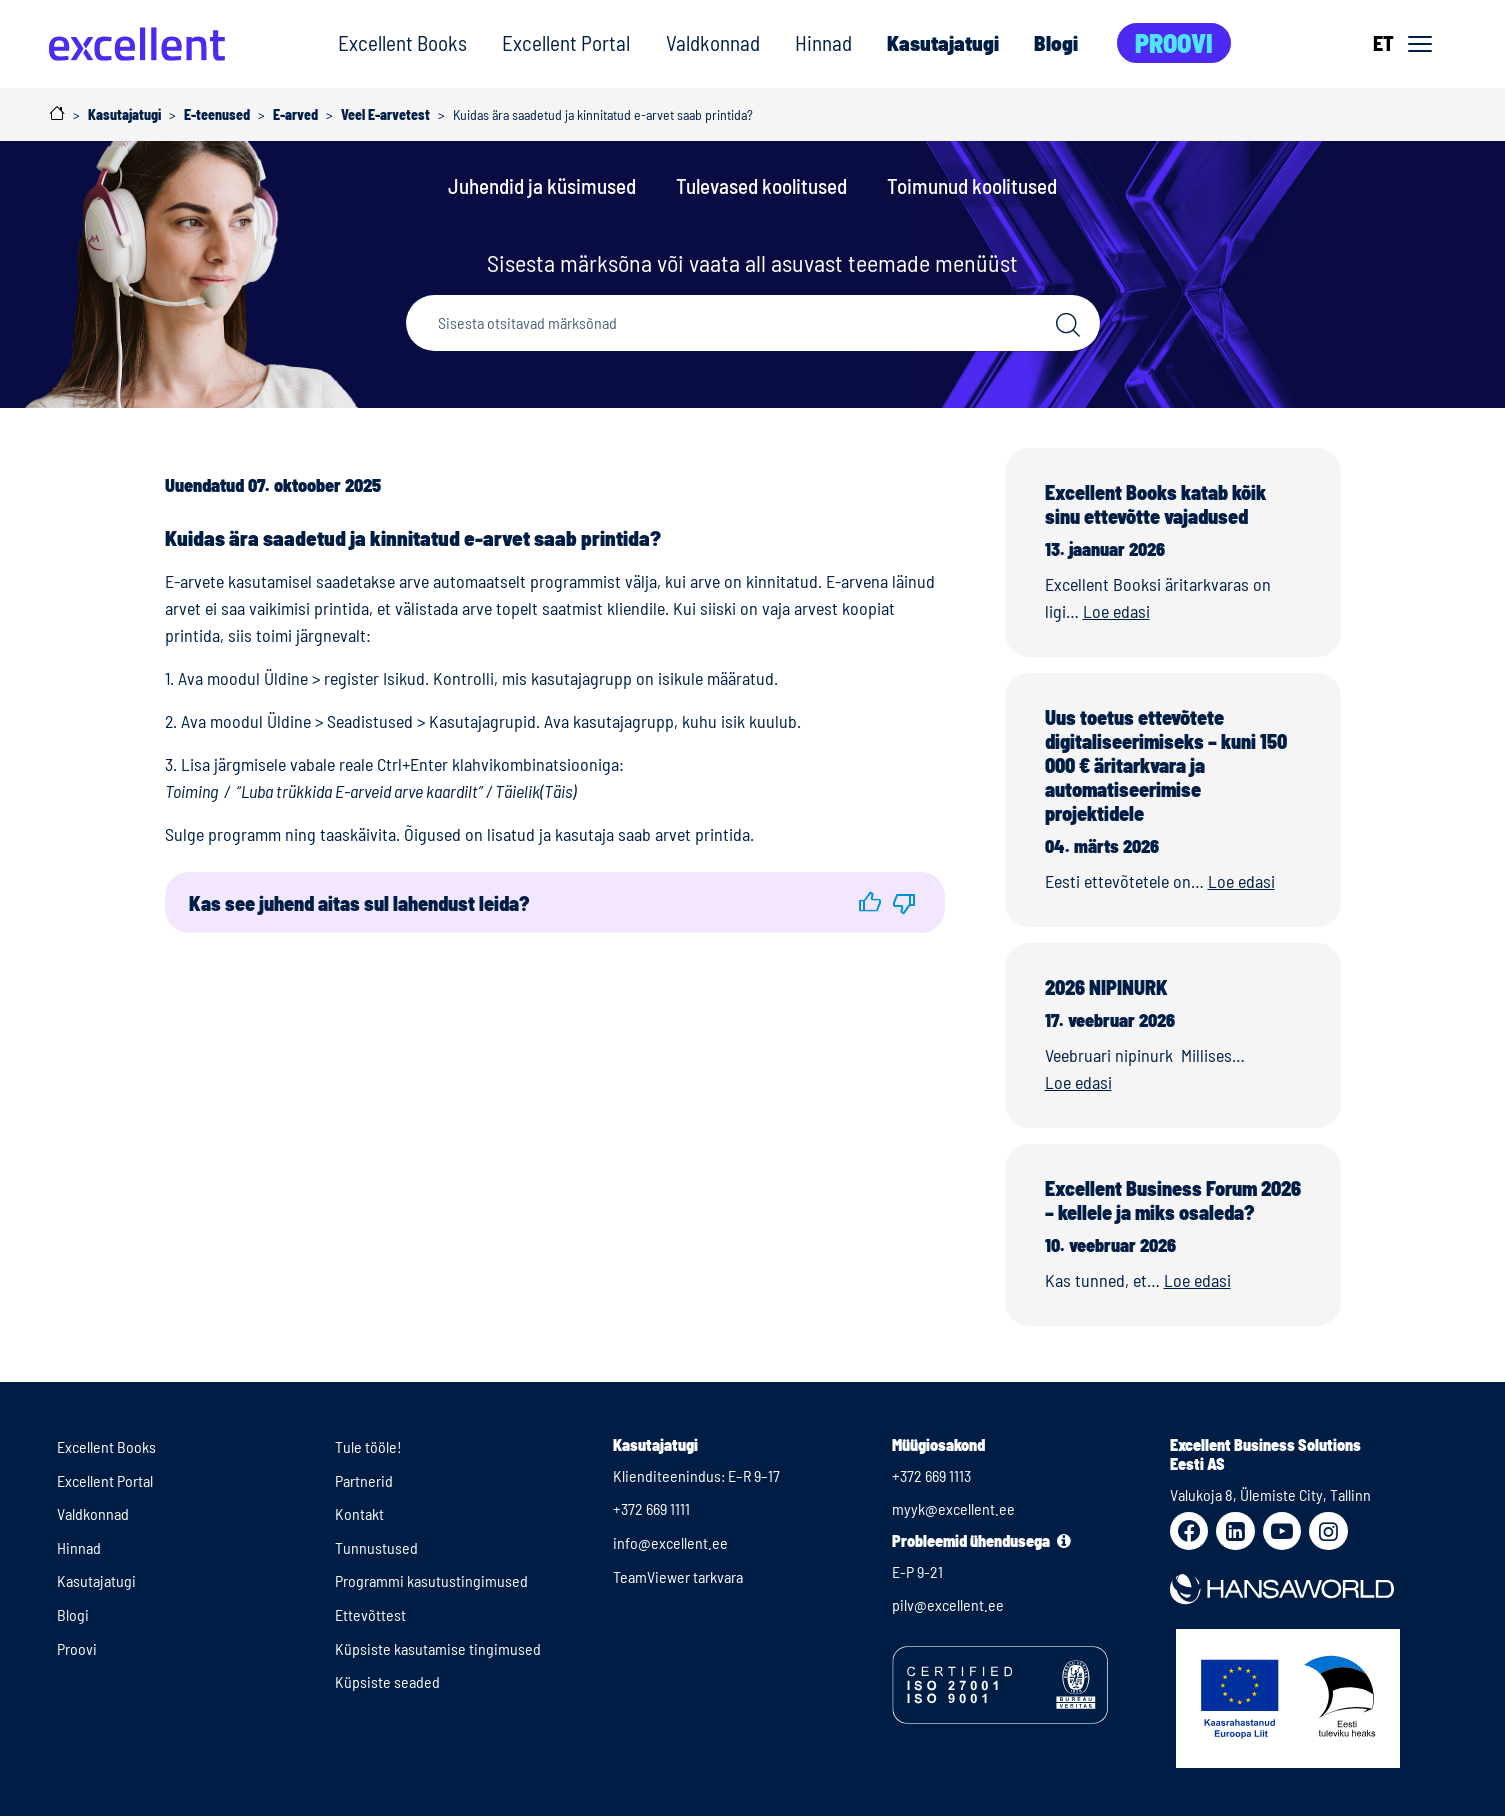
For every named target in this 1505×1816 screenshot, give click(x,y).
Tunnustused (376, 1547)
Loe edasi (1116, 611)
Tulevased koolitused (761, 185)
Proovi (1174, 42)
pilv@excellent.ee (948, 1604)
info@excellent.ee (670, 1542)
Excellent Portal (566, 42)
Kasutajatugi (943, 42)
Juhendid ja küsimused (542, 185)
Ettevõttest (370, 1614)
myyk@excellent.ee (953, 1508)
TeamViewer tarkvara (678, 1576)
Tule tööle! (368, 1446)
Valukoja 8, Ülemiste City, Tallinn (1270, 1494)
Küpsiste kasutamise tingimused (438, 1648)
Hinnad (823, 42)
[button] (870, 902)
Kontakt (359, 1513)
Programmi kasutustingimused (431, 1580)
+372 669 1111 (651, 1508)
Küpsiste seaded (387, 1681)
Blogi (1056, 42)
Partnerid (364, 1480)
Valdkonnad (713, 42)
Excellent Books (402, 42)
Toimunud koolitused (972, 185)
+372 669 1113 (931, 1475)
